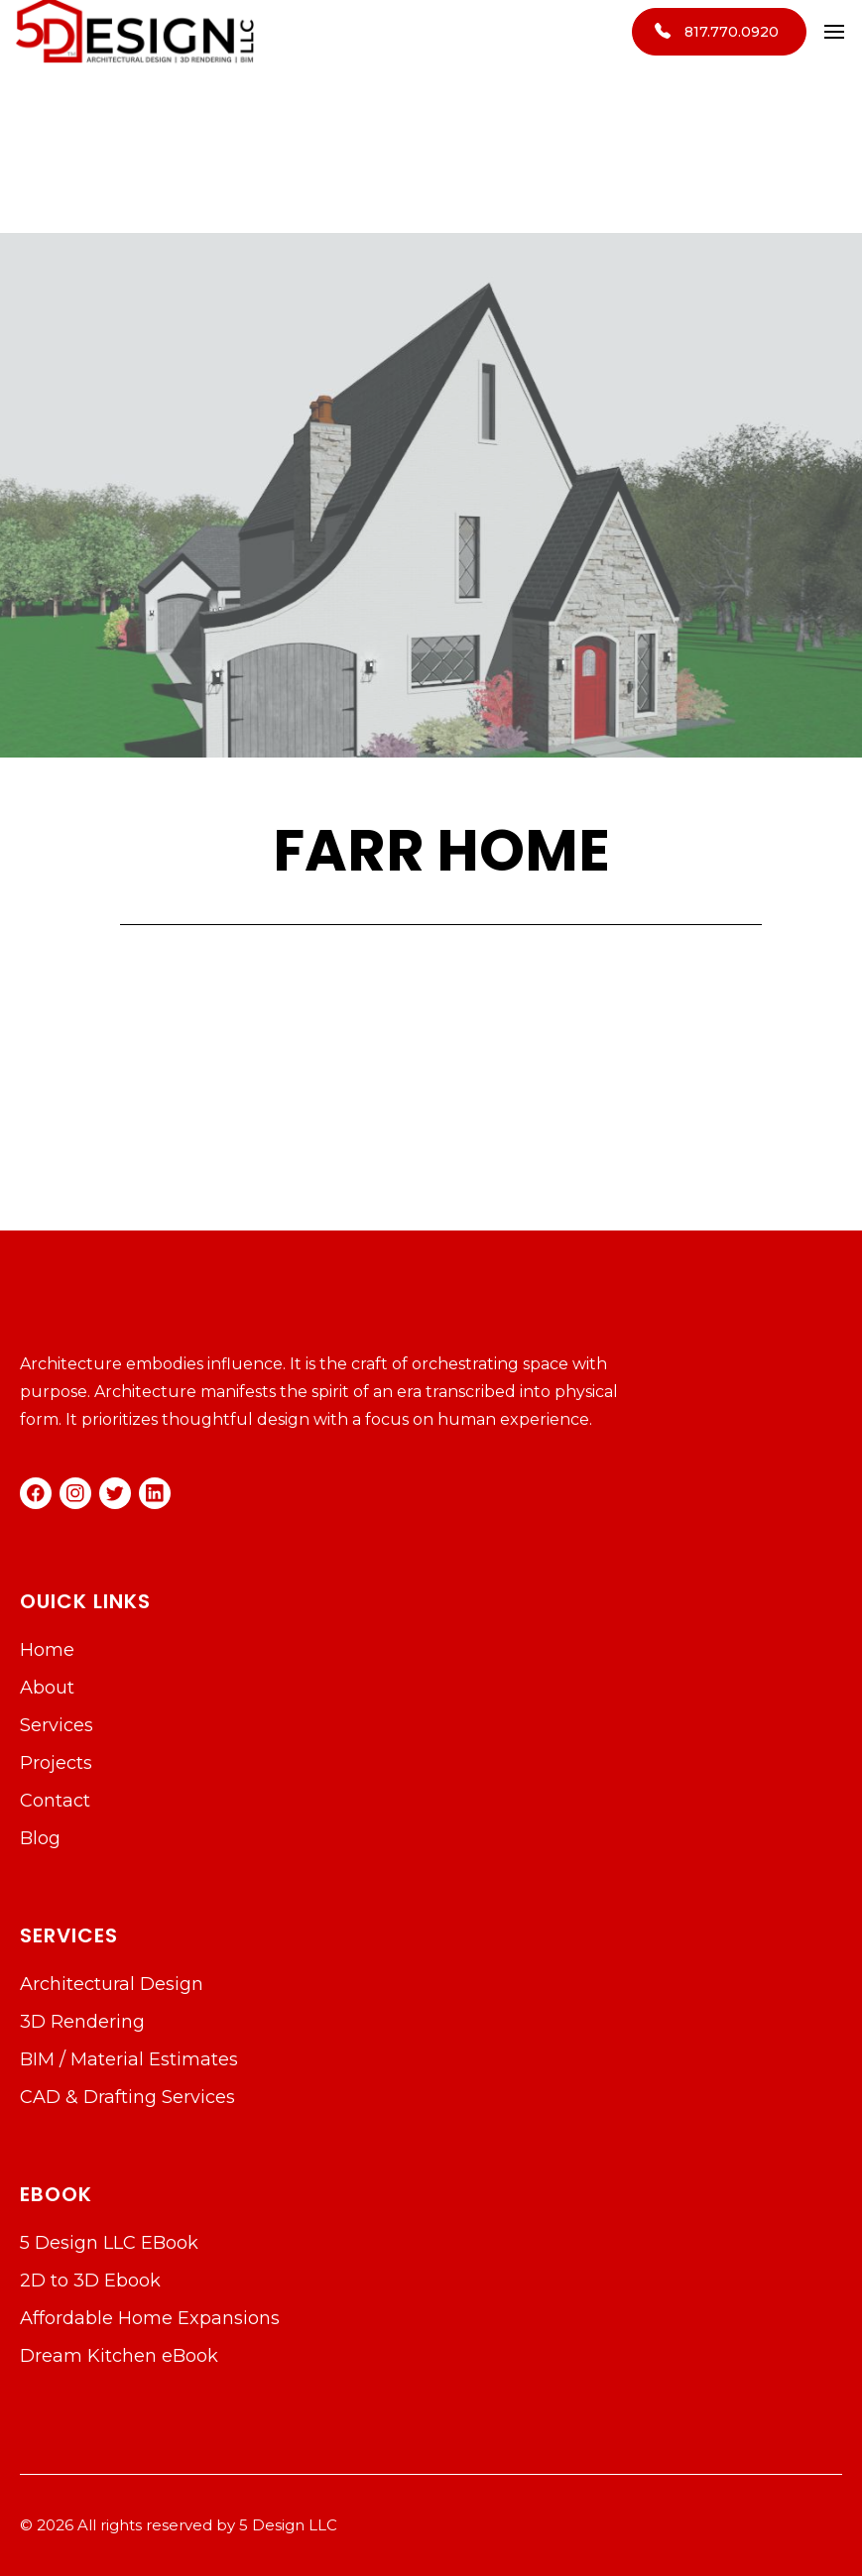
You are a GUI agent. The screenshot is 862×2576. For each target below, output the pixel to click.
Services (56, 1725)
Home (47, 1650)
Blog (40, 1838)
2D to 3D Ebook (90, 2280)
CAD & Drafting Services (127, 2097)
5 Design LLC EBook (109, 2243)
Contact (55, 1801)
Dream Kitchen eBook (119, 2356)
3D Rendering (82, 2022)
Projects (56, 1763)
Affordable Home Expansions (150, 2318)
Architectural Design (111, 1984)
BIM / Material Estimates (129, 2059)
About (47, 1687)
